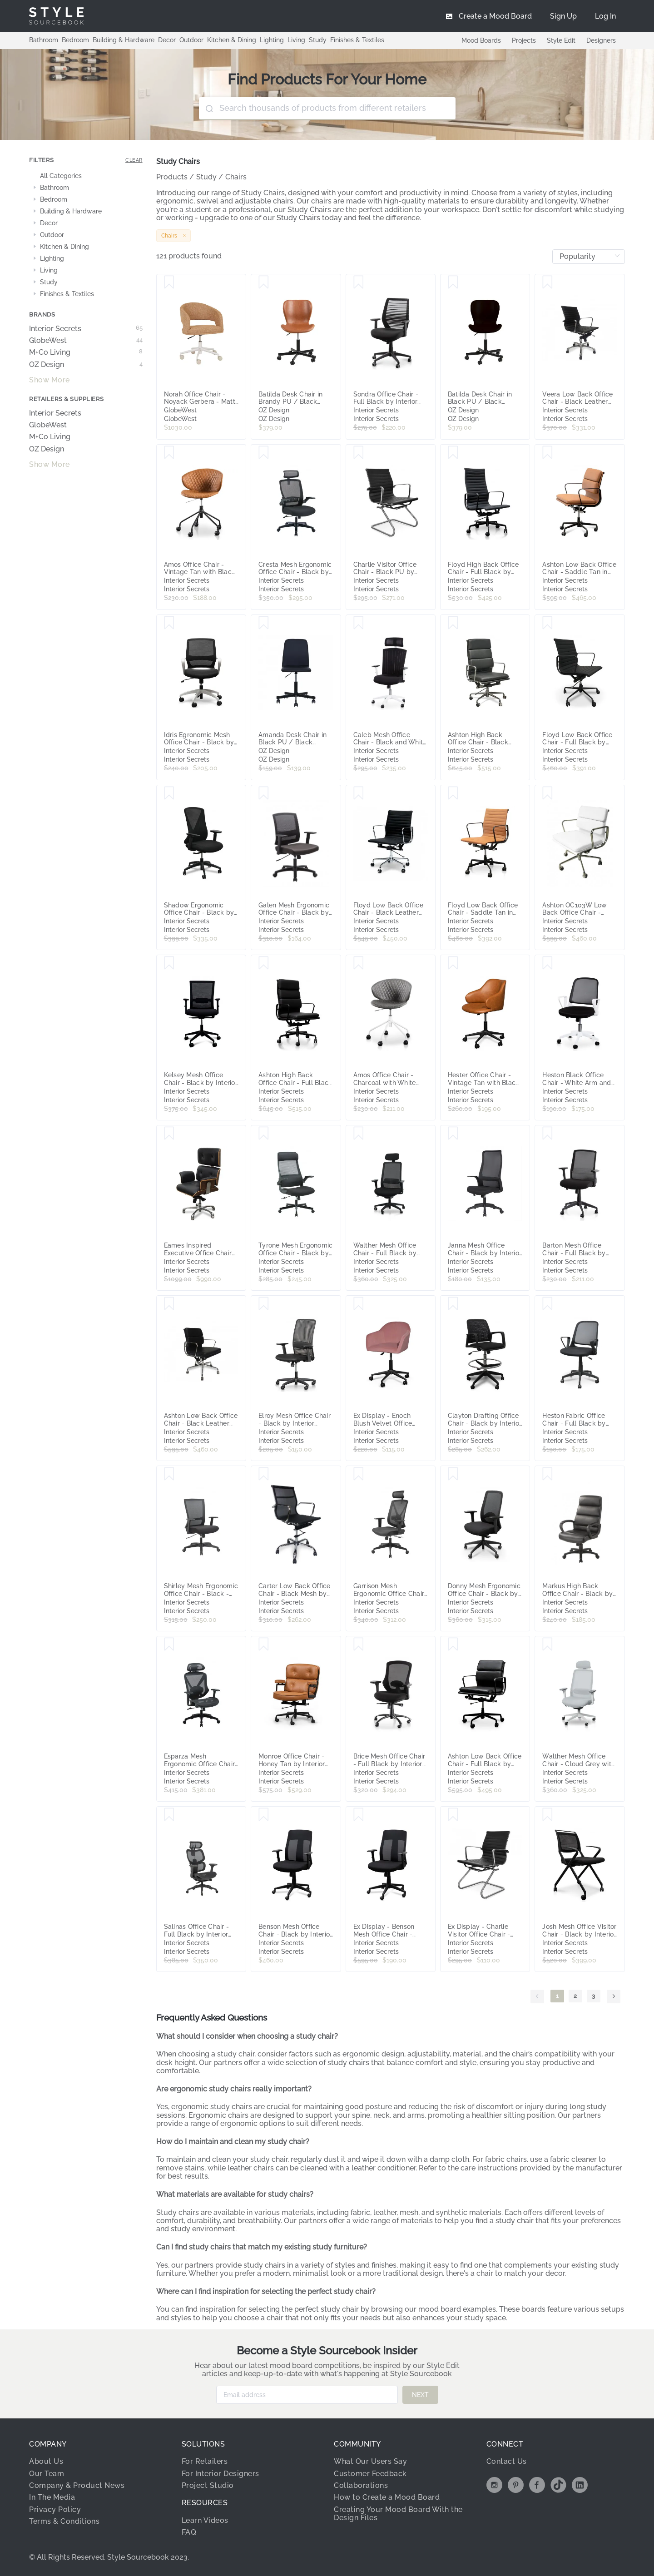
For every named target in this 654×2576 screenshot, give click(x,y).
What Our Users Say (370, 2461)
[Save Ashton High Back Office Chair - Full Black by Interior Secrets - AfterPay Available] (263, 963)
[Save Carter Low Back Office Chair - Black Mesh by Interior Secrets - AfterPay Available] (263, 1474)
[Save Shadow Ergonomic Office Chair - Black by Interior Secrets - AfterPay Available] (169, 793)
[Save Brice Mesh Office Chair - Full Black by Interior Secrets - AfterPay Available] (358, 1644)
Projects (524, 40)
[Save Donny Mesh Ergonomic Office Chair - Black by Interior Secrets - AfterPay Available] (453, 1474)
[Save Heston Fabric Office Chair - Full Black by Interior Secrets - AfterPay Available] (547, 1304)
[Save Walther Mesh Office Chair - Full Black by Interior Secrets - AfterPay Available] (358, 1134)
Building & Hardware (123, 40)
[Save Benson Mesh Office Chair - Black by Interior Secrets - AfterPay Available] (263, 1815)
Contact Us (506, 2461)
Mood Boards (481, 40)
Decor (167, 40)
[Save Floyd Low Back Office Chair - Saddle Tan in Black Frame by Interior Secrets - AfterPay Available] (453, 793)
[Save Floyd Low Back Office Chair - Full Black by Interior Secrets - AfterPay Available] (547, 623)
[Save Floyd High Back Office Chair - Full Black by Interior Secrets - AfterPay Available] (453, 453)
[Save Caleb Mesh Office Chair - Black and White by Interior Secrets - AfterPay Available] (358, 623)
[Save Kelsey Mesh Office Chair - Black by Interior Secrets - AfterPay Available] (169, 963)
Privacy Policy (55, 2509)
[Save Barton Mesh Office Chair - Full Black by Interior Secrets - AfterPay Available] (547, 1134)
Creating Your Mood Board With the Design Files (398, 2513)
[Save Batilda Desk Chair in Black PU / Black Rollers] (453, 282)
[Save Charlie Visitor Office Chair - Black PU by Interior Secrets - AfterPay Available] (358, 453)
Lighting (272, 40)
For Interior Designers (220, 2473)
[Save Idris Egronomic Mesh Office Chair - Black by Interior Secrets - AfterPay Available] (169, 623)
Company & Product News (76, 2485)
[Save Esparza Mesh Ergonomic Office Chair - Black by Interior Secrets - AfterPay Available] (169, 1644)
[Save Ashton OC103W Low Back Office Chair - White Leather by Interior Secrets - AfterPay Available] (547, 793)
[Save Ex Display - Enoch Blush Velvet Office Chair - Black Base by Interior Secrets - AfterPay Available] (358, 1304)
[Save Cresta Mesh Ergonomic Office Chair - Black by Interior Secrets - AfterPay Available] (263, 453)
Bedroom (75, 40)
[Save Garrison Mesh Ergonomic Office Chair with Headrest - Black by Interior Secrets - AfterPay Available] (358, 1474)
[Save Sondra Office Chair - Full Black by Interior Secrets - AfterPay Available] (358, 282)
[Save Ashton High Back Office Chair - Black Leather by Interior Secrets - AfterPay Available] (453, 623)
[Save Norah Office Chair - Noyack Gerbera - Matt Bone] (169, 282)
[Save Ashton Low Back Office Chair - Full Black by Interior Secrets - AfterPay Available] (453, 1644)
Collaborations (361, 2485)
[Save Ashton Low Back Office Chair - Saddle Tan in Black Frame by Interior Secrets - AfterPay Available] (547, 453)
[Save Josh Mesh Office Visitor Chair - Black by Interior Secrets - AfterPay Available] (547, 1815)
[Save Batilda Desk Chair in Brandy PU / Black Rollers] (263, 282)
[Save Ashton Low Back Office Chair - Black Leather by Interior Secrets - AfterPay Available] (169, 1304)
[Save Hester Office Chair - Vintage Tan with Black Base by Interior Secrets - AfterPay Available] (453, 963)
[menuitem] (605, 15)
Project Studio (208, 2485)
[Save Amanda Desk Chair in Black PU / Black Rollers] (263, 623)
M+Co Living (86, 352)
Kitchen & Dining (231, 40)
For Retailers (205, 2461)
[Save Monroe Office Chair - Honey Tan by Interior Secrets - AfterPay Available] (263, 1644)
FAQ (189, 2532)
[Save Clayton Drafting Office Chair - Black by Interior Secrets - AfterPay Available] (453, 1304)
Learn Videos (205, 2520)
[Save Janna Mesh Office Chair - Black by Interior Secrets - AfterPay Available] (453, 1134)
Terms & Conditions (64, 2521)
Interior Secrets (86, 329)
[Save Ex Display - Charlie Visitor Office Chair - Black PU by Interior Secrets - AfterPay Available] (453, 1815)
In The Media (52, 2497)
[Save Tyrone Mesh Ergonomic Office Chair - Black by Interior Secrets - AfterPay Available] (263, 1134)
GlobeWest (86, 341)
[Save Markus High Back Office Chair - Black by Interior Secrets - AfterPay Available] (547, 1474)
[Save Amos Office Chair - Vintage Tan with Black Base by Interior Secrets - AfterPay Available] (169, 453)
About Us (46, 2461)
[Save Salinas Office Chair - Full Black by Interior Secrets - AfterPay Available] (169, 1815)
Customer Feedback (370, 2473)
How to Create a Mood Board (387, 2497)
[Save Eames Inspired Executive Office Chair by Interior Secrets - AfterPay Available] (169, 1134)
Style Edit (561, 40)
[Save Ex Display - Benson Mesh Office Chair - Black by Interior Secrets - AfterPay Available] (358, 1815)
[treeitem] (86, 176)
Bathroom (43, 40)
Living (296, 40)
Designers (601, 40)
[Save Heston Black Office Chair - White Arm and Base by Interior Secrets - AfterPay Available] (547, 963)
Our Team (46, 2473)
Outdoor (191, 40)
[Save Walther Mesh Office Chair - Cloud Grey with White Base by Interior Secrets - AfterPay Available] (547, 1644)
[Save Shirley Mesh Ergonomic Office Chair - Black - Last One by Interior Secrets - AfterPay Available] (169, 1474)
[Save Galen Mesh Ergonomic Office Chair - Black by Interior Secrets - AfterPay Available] (263, 793)
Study (318, 40)
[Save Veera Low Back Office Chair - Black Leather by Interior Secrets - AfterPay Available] (547, 282)
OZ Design (86, 365)
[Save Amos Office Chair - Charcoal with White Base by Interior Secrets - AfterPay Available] (358, 963)
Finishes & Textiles (357, 40)
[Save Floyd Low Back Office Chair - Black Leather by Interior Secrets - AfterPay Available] (358, 793)
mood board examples (457, 2309)
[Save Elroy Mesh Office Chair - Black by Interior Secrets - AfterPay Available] (263, 1304)
